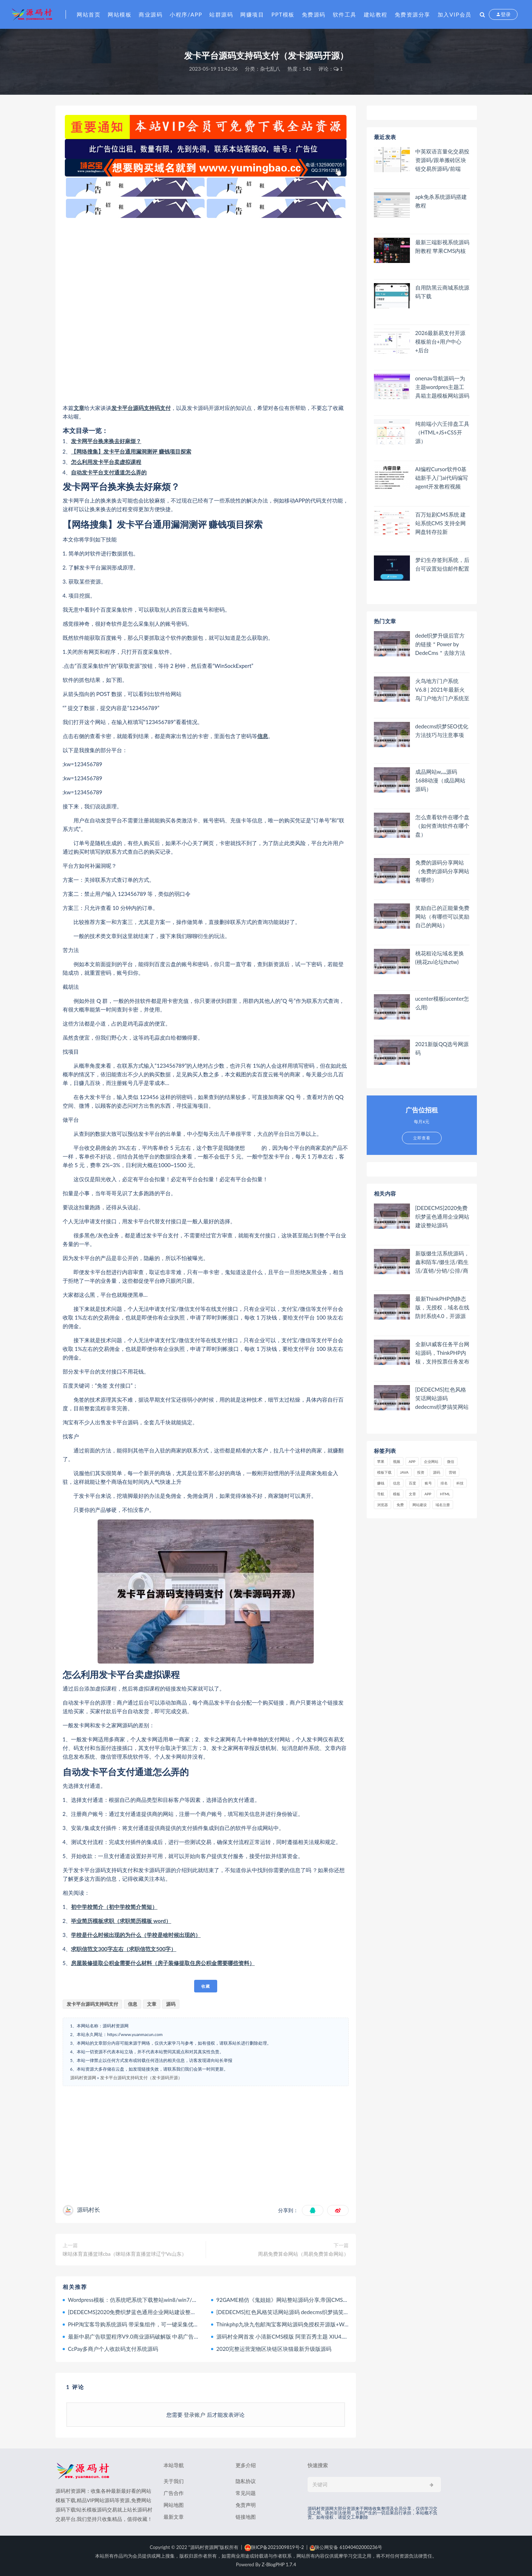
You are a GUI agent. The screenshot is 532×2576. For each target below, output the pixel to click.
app (428, 1494)
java (404, 1472)
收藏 (205, 1986)
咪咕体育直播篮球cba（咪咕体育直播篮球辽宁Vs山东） (125, 2254)
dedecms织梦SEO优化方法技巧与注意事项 (441, 730)
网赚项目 (252, 14)
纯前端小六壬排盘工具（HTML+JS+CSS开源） (442, 432)
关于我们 (174, 2481)
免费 (400, 1505)
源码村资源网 (83, 2077)
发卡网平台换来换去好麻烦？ (106, 441)
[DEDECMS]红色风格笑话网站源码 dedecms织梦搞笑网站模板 (291, 2312)
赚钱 (380, 1483)
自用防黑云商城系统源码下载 (442, 291)
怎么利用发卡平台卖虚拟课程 (106, 462)
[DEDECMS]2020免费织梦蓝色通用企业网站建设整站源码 (137, 2312)
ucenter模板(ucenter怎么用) (442, 1002)
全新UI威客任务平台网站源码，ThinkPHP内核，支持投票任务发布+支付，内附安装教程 (442, 1353)
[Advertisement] (206, 310)
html (445, 1494)
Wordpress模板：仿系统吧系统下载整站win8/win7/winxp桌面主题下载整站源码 (164, 2299)
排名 (444, 1483)
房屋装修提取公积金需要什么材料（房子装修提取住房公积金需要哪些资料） (163, 1963)
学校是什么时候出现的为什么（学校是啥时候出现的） (136, 1935)
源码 (170, 2004)
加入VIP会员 (454, 14)
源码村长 (88, 2209)
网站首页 (88, 14)
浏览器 (382, 1505)
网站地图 (174, 2505)
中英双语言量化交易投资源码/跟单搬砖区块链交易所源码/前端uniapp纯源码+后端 (442, 160)
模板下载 (384, 1472)
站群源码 (221, 14)
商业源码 (150, 14)
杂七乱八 (270, 69)
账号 (428, 1483)
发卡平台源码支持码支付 (141, 408)
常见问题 (246, 2493)
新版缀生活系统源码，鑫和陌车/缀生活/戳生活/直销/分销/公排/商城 (442, 1262)
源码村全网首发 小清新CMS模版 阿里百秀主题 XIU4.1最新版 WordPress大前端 (311, 2336)
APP (412, 1461)
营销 (452, 1472)
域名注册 (442, 1505)
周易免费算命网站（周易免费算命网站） (303, 2254)
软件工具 (345, 14)
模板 (396, 1494)
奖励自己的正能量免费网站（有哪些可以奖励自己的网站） (442, 916)
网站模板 (119, 14)
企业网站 (431, 1461)
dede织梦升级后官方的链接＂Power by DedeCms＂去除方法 (440, 644)
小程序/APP (186, 14)
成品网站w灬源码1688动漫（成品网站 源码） (440, 780)
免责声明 (246, 2505)
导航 (380, 1494)
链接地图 (246, 2517)
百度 (412, 1483)
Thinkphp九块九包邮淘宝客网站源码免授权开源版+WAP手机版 (292, 2324)
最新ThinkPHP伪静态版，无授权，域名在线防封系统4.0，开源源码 (442, 1307)
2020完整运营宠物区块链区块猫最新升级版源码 (274, 2348)
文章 (78, 408)
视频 (396, 1461)
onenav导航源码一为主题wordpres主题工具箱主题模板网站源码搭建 (442, 387)
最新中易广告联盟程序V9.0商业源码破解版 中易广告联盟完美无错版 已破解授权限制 (169, 2336)
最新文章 (174, 2517)
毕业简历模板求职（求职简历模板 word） (121, 1921)
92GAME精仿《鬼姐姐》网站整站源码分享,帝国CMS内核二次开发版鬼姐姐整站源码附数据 (325, 2299)
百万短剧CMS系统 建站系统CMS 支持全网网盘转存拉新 (440, 523)
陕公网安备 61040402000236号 (346, 2547)
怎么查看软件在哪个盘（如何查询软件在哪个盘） (442, 826)
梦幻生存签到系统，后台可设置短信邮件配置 (442, 564)
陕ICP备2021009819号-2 (274, 2547)
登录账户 (195, 2414)
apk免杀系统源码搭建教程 (441, 201)
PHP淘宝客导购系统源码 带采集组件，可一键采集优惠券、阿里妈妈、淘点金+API (166, 2324)
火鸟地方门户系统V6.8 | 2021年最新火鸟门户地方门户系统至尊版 (442, 690)
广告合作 (174, 2493)
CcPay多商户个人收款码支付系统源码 (113, 2348)
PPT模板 (282, 14)
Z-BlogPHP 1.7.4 (279, 2564)
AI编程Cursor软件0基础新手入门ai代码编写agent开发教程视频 (441, 478)
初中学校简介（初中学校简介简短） (114, 1906)
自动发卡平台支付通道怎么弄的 (109, 472)
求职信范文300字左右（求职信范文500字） (123, 1949)
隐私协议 (246, 2481)
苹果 (380, 1461)
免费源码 (314, 14)
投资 (420, 1472)
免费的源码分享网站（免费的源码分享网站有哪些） (442, 871)
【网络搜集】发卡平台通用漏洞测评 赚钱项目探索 (131, 451)
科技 (460, 1483)
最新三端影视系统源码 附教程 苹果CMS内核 (442, 246)
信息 (262, 736)
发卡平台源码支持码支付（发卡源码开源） (141, 2077)
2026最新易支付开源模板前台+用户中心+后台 (440, 341)
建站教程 (376, 14)
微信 (450, 1461)
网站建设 (419, 1505)
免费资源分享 (412, 14)
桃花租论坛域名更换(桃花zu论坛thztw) (439, 957)
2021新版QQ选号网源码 (442, 1048)
